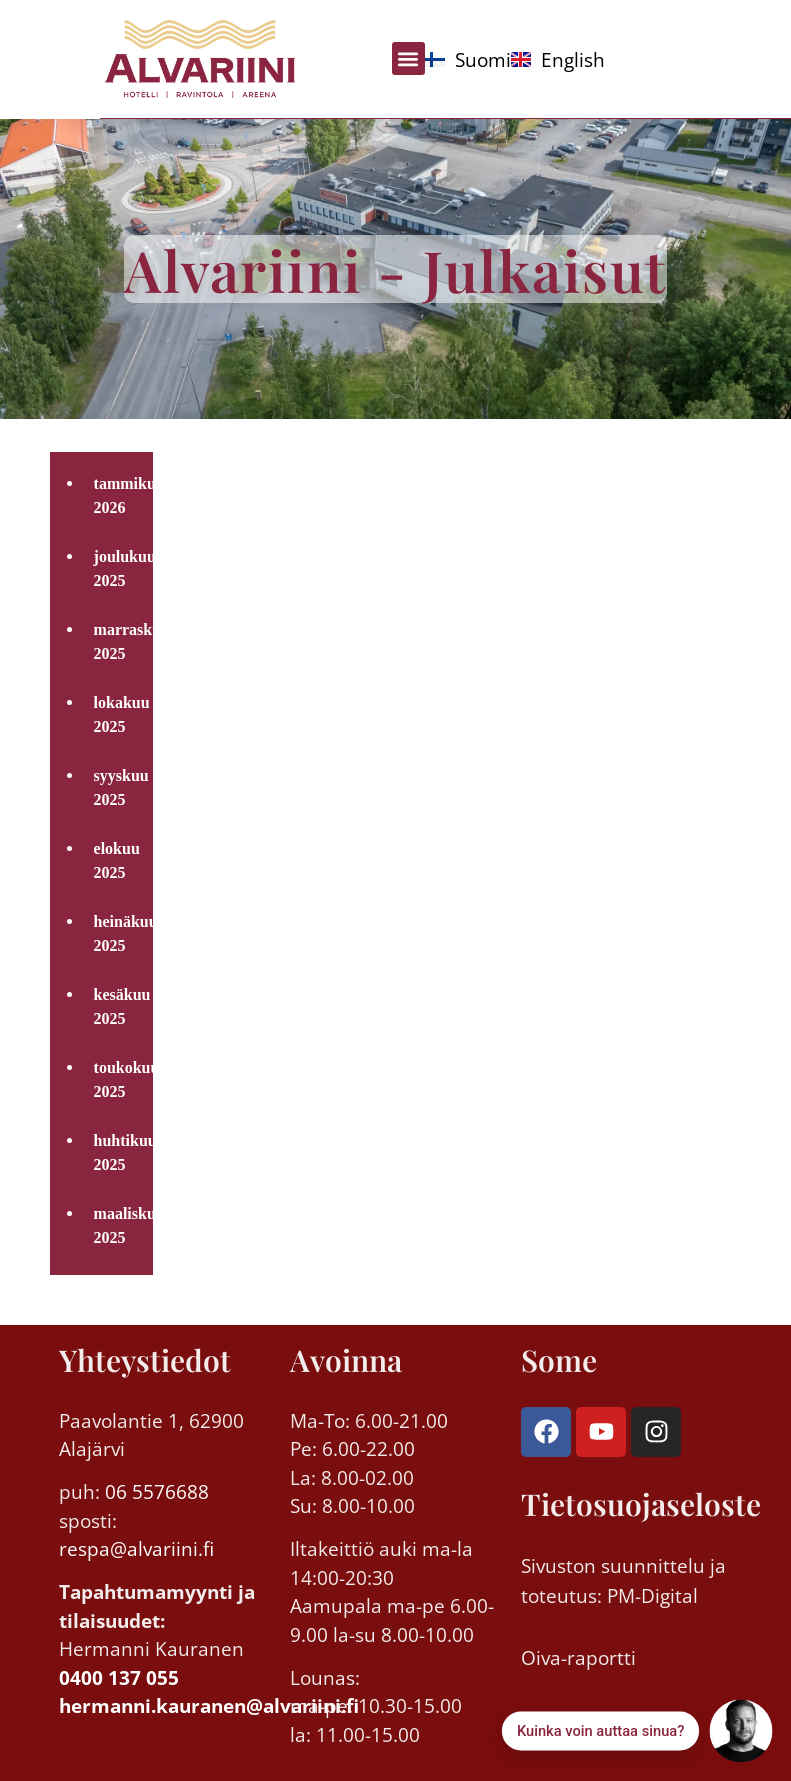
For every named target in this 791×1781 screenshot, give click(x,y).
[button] (408, 58)
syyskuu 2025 (118, 787)
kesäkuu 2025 (118, 1006)
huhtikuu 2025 (118, 1152)
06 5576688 (157, 1492)
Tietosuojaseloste (641, 1504)
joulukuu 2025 (118, 568)
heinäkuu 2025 (118, 933)
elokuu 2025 (117, 860)
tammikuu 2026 (118, 495)
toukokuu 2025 (118, 1079)
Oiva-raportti (578, 1658)
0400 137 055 (119, 1678)
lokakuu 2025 (118, 714)
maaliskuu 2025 (118, 1225)
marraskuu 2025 (118, 641)
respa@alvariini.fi (136, 1549)
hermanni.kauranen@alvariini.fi (209, 1706)
